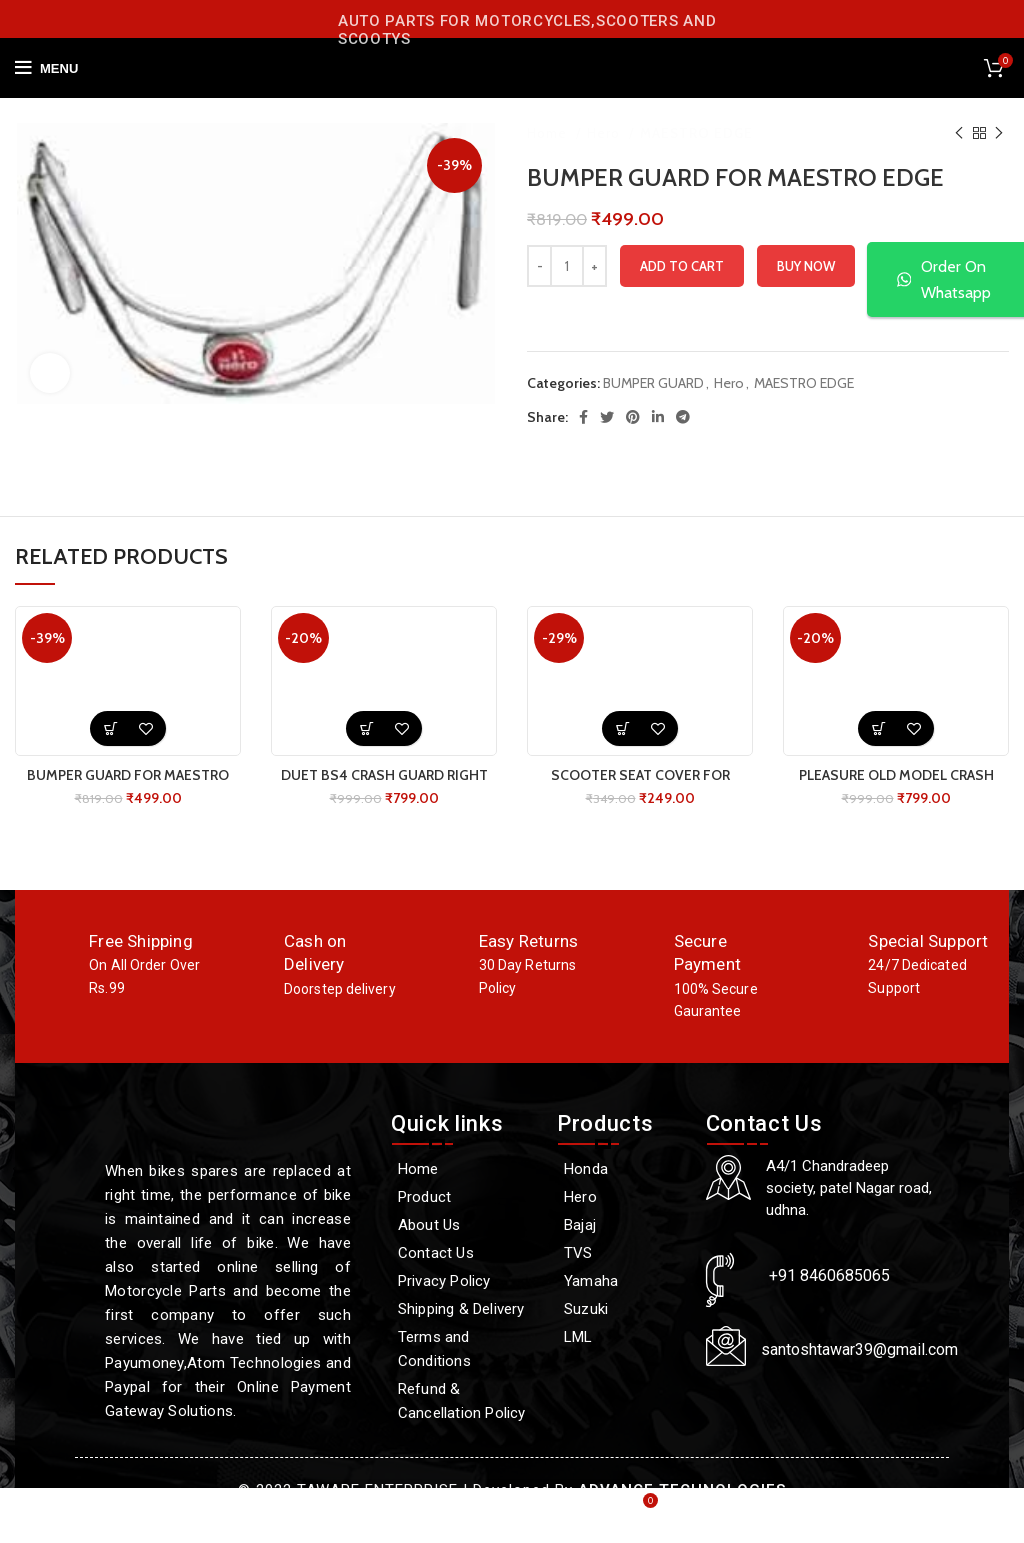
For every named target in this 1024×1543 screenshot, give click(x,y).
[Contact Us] (464, 1253)
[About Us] (464, 1225)
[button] (110, 728)
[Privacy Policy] (464, 1281)
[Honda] (621, 1169)
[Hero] (621, 1197)
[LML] (621, 1337)
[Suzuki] (621, 1309)
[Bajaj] (621, 1225)
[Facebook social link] (583, 417)
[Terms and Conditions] (464, 1349)
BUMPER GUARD (653, 383)
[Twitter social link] (607, 417)
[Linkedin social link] (658, 417)
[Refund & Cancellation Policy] (464, 1401)
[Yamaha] (621, 1281)
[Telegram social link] (683, 417)
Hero (605, 133)
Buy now (806, 266)
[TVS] (621, 1253)
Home (549, 133)
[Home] (464, 1169)
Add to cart (682, 266)
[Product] (464, 1197)
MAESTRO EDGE (696, 133)
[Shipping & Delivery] (464, 1309)
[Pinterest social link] (633, 417)
